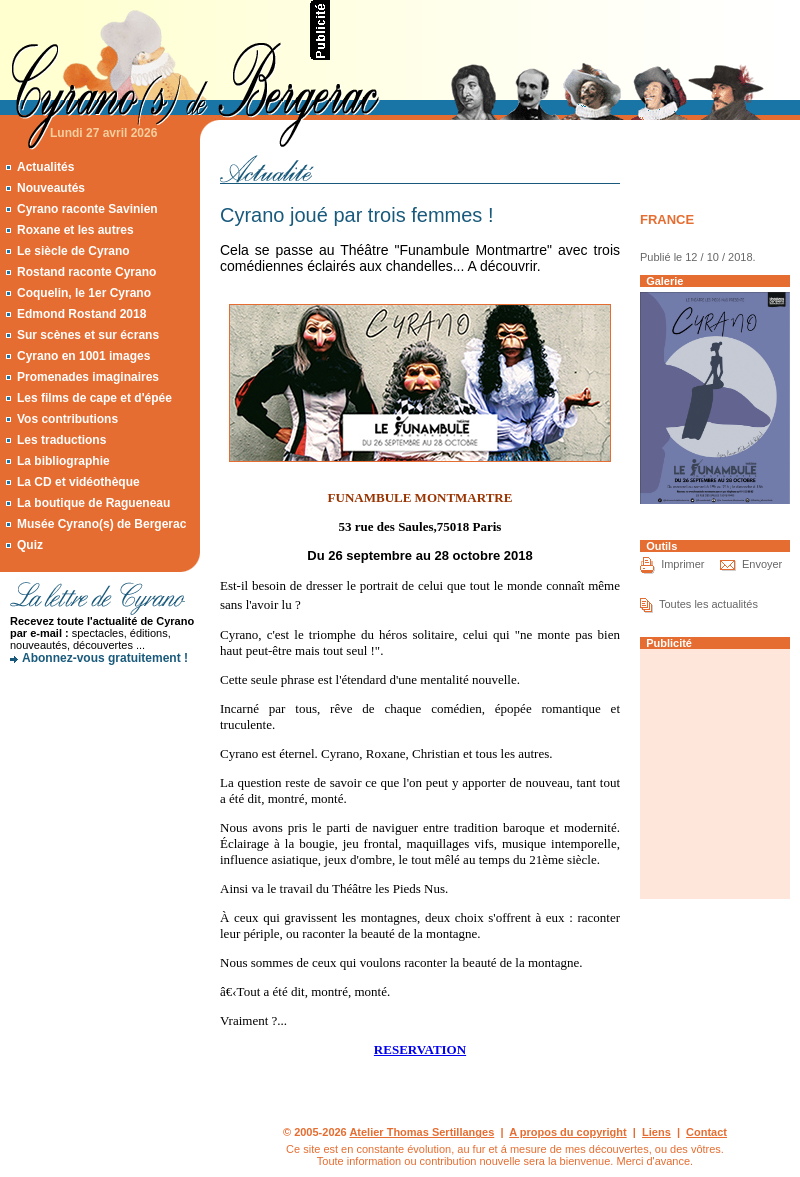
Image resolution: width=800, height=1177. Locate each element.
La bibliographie (63, 461)
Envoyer (762, 564)
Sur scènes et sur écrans (88, 335)
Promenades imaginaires (88, 377)
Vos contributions (67, 419)
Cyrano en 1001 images (83, 356)
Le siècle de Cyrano (73, 251)
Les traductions (61, 440)
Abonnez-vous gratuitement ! (105, 658)
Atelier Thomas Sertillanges (421, 1132)
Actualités (45, 167)
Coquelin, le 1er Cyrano (84, 293)
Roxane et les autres (75, 230)
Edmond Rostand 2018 (81, 314)
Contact (706, 1132)
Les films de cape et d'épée (94, 398)
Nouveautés (51, 188)
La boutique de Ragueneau (93, 503)
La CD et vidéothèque (78, 482)
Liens (656, 1132)
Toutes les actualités (708, 604)
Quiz (30, 545)
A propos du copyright (568, 1132)
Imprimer (682, 564)
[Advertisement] (100, 745)
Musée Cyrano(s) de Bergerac (101, 524)
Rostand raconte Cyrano (86, 272)
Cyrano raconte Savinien (87, 209)
